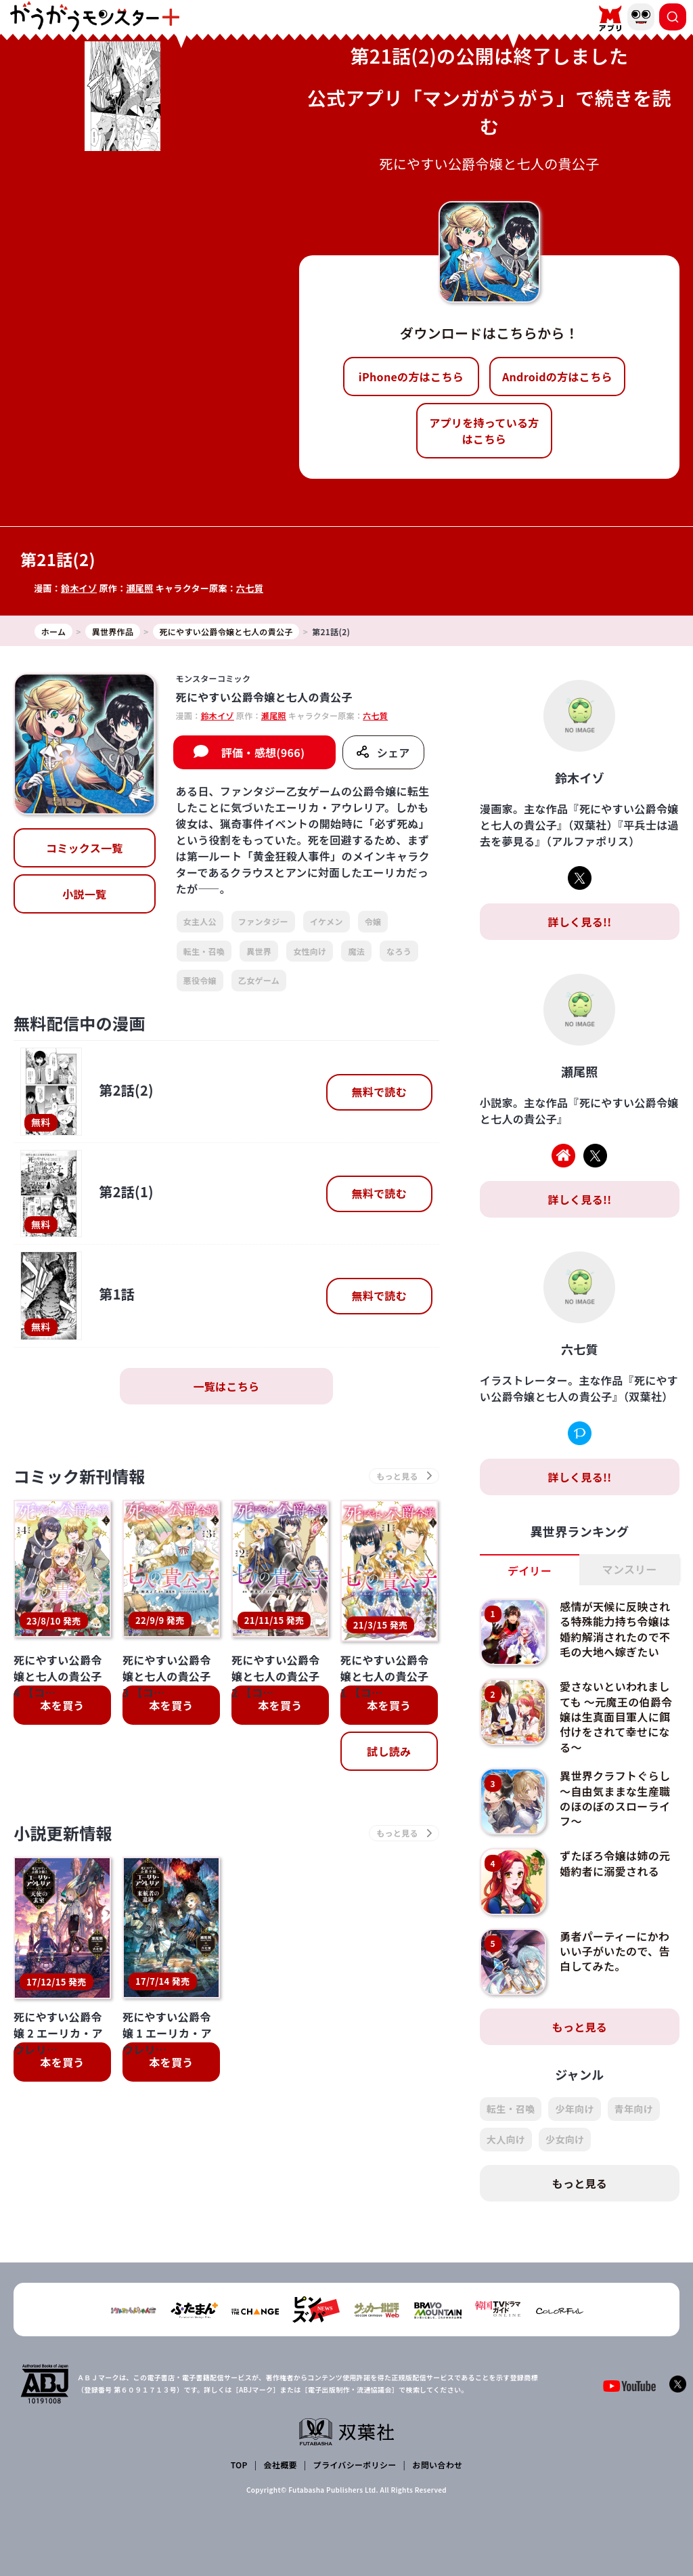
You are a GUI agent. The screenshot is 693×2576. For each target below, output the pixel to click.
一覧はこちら (226, 1386)
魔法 (356, 951)
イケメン (326, 921)
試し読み (389, 1656)
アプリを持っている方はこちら (484, 430)
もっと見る (580, 2027)
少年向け (574, 2109)
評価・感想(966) (263, 752)
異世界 (258, 951)
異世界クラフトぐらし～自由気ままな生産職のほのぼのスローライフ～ (615, 1798)
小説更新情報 (63, 1737)
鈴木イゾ (79, 588)
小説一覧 (84, 894)
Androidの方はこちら (557, 376)
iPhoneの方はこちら (411, 376)
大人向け (506, 2139)
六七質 (249, 588)
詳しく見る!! (579, 922)
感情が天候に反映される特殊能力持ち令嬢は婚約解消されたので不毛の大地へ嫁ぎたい (615, 1629)
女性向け (309, 951)
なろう (398, 951)
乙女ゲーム (259, 980)
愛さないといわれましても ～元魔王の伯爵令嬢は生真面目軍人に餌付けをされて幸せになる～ (616, 1716)
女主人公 (200, 921)
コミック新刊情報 (80, 1475)
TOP (239, 2464)
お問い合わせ (437, 2464)
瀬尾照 (139, 588)
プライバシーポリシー (355, 2464)
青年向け (633, 2109)
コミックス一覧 (84, 848)
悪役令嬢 (200, 980)
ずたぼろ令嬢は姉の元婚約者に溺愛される (615, 1863)
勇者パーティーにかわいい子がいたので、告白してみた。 (615, 1951)
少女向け (564, 2139)
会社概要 (280, 2464)
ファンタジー (263, 921)
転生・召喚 (204, 951)
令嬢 (373, 921)
